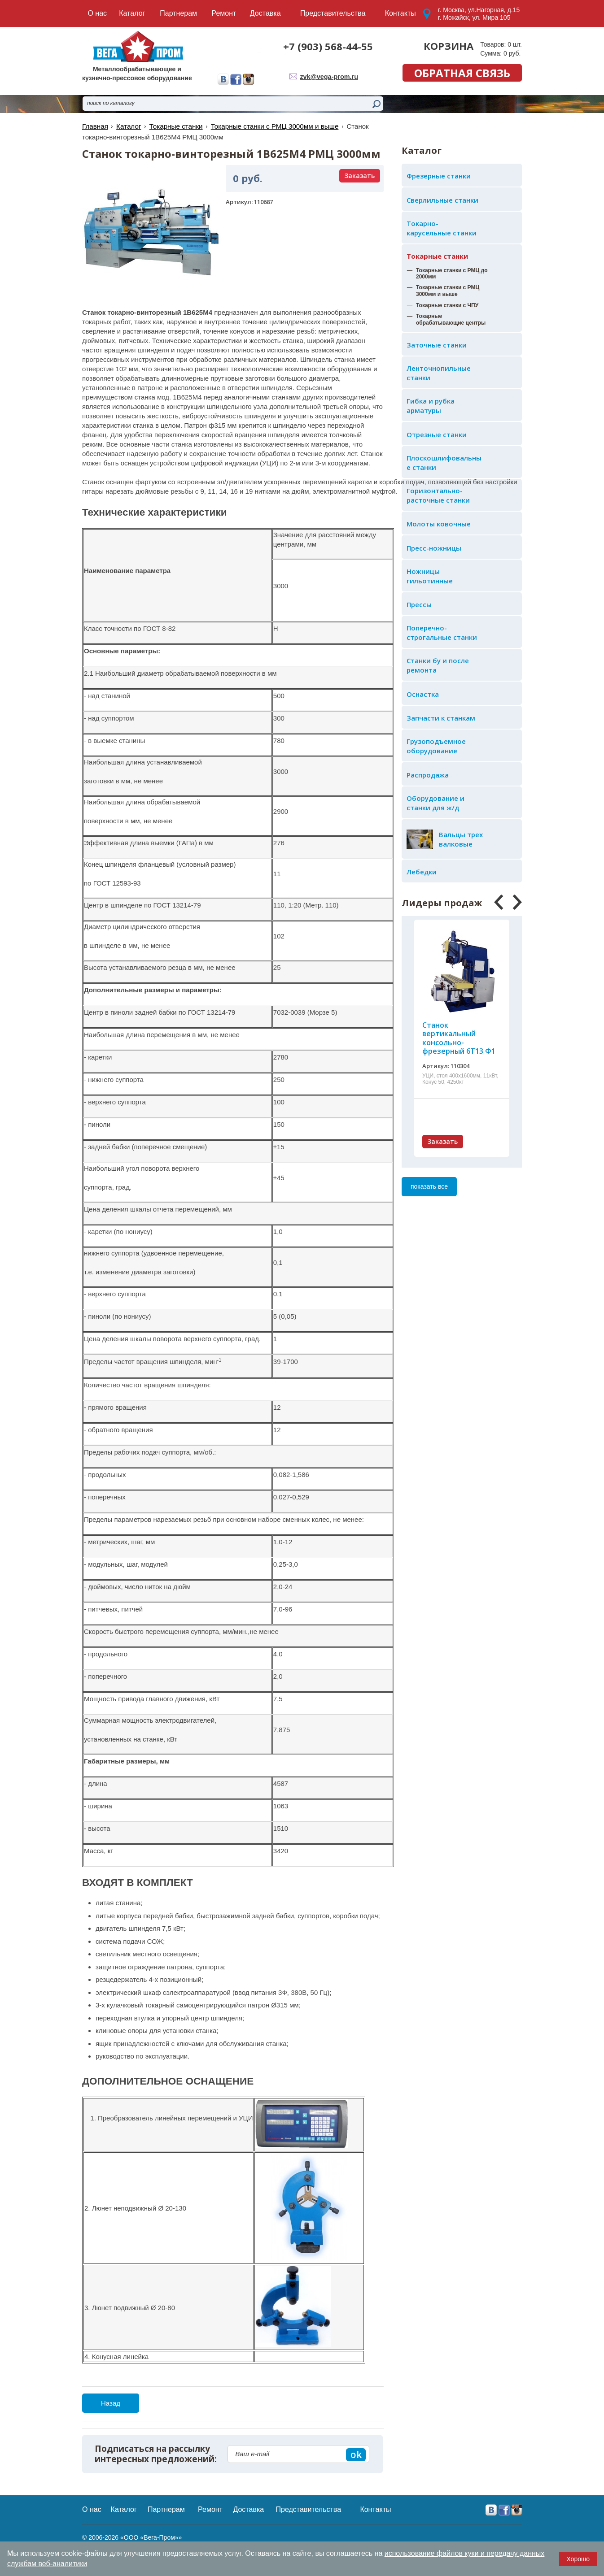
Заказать (443, 1141)
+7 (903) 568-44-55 (328, 46)
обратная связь (462, 72)
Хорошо (578, 2559)
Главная (95, 126)
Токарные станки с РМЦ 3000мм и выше (272, 126)
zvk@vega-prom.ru (330, 76)
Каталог (128, 126)
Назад (110, 2403)
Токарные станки (437, 256)
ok (356, 2454)
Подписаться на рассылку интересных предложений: (156, 2454)
